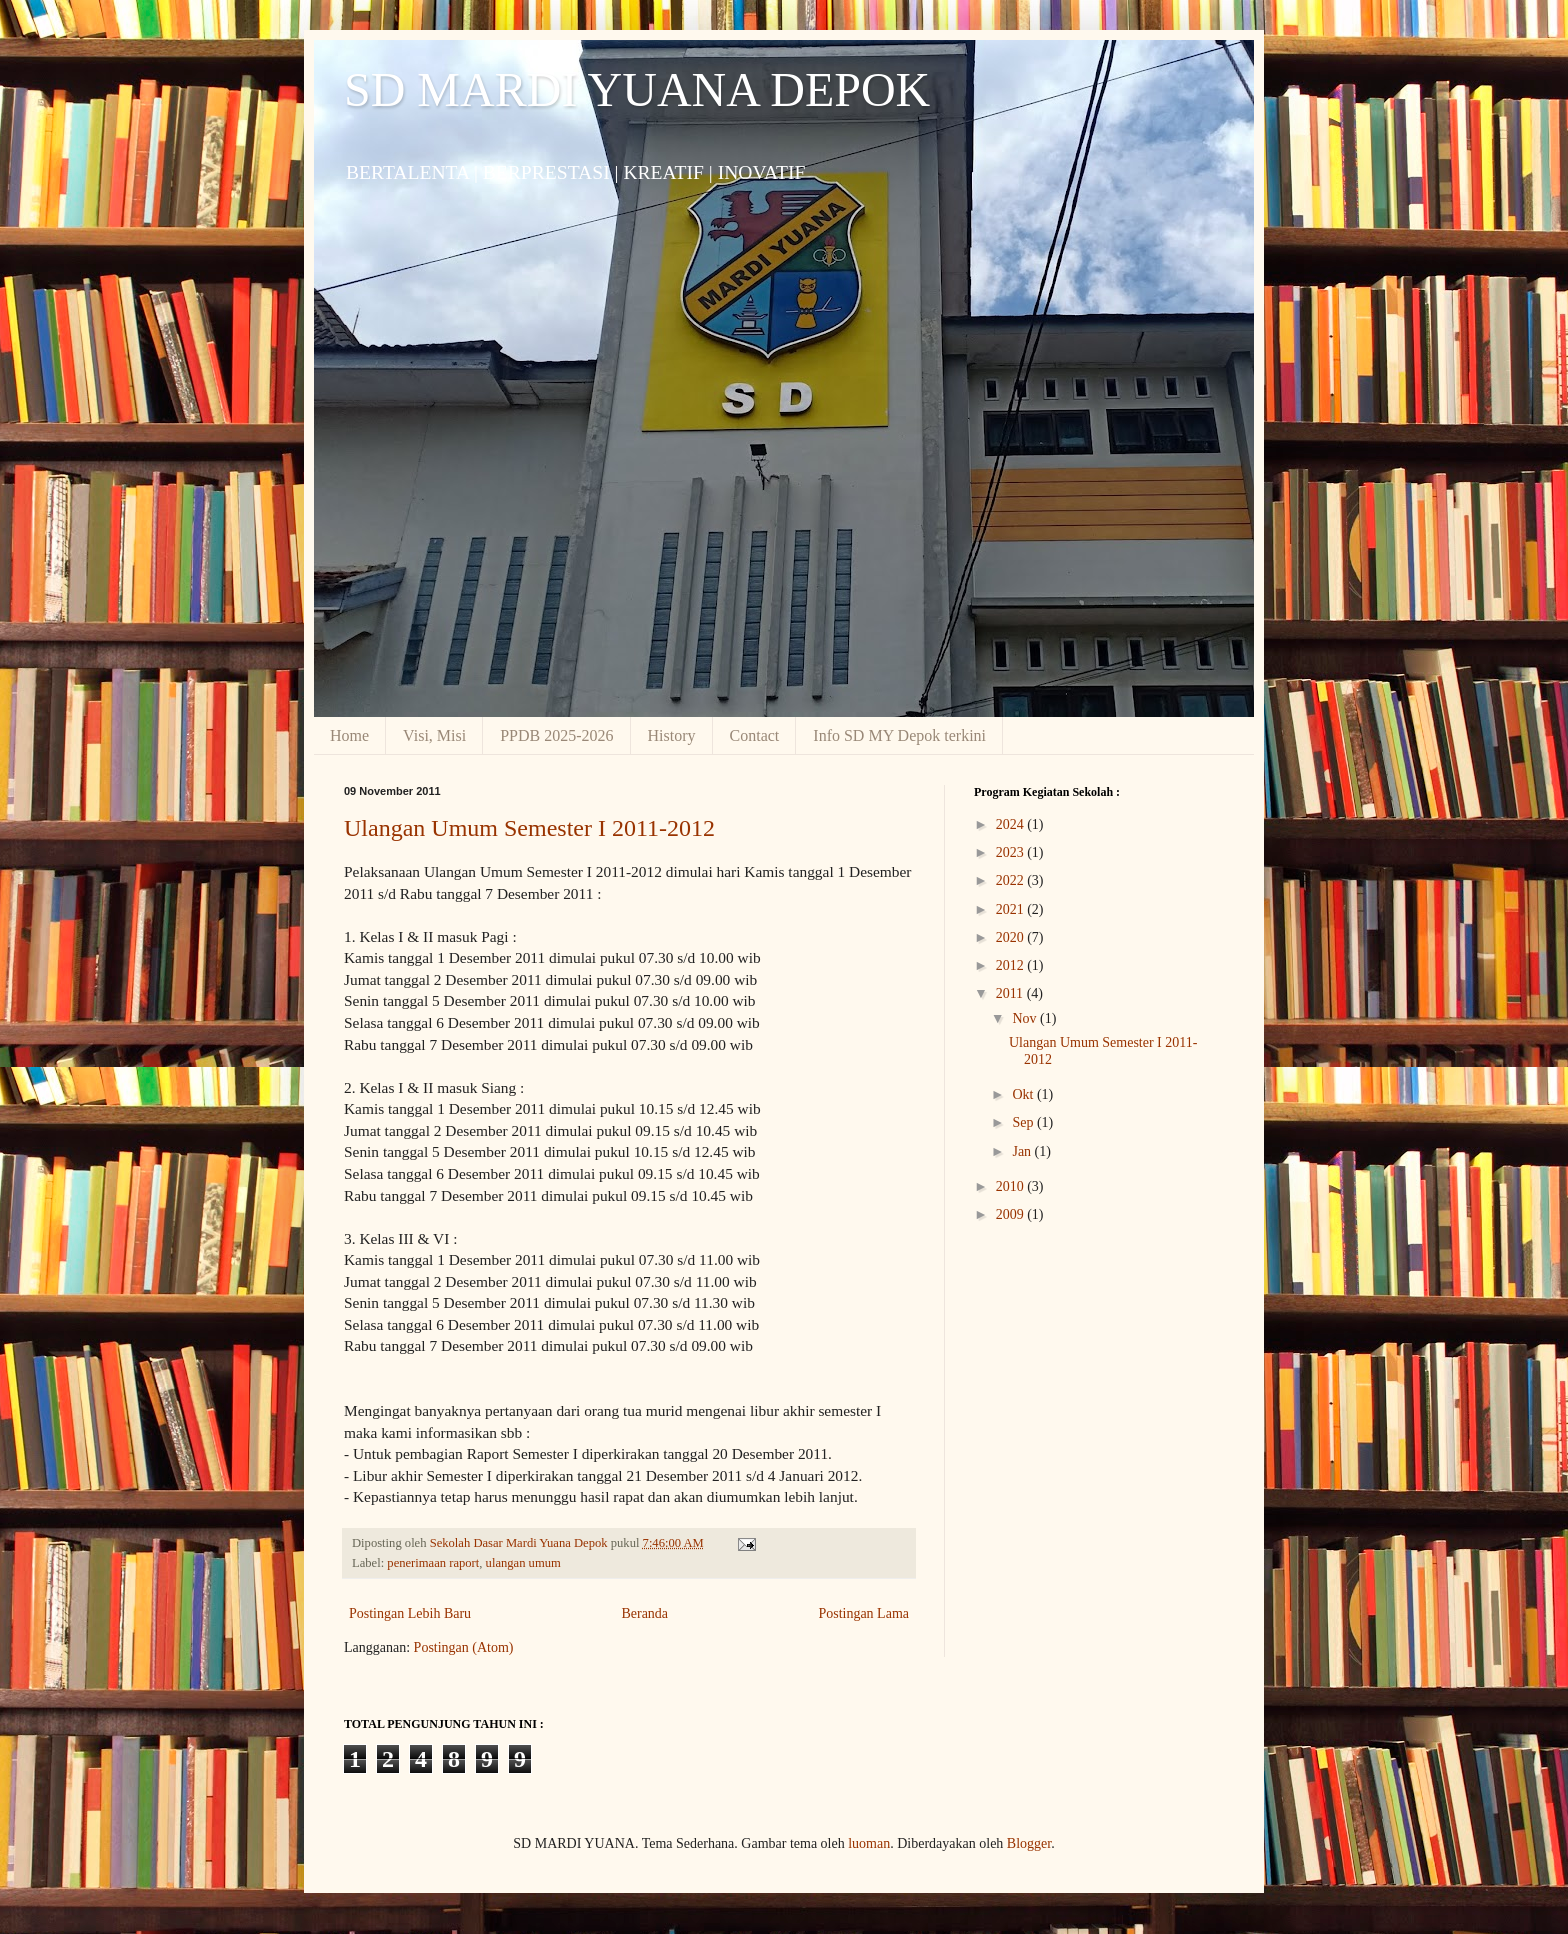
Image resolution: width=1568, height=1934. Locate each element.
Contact (755, 735)
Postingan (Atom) (464, 1647)
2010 (1012, 1186)
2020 (1012, 937)
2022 (1012, 880)
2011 (1011, 993)
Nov (1026, 1018)
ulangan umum (523, 1563)
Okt (1024, 1094)
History (672, 735)
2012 (1012, 965)
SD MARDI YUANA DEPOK (637, 89)
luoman (869, 1843)
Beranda (644, 1613)
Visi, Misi (434, 735)
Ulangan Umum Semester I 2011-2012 (529, 828)
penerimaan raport (433, 1563)
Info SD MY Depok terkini (899, 735)
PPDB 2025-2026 (556, 735)
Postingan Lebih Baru (410, 1613)
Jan (1023, 1151)
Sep (1024, 1122)
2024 (1012, 824)
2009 (1012, 1214)
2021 (1012, 909)
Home (349, 735)
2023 (1012, 852)
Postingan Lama (863, 1613)
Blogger (1029, 1843)
